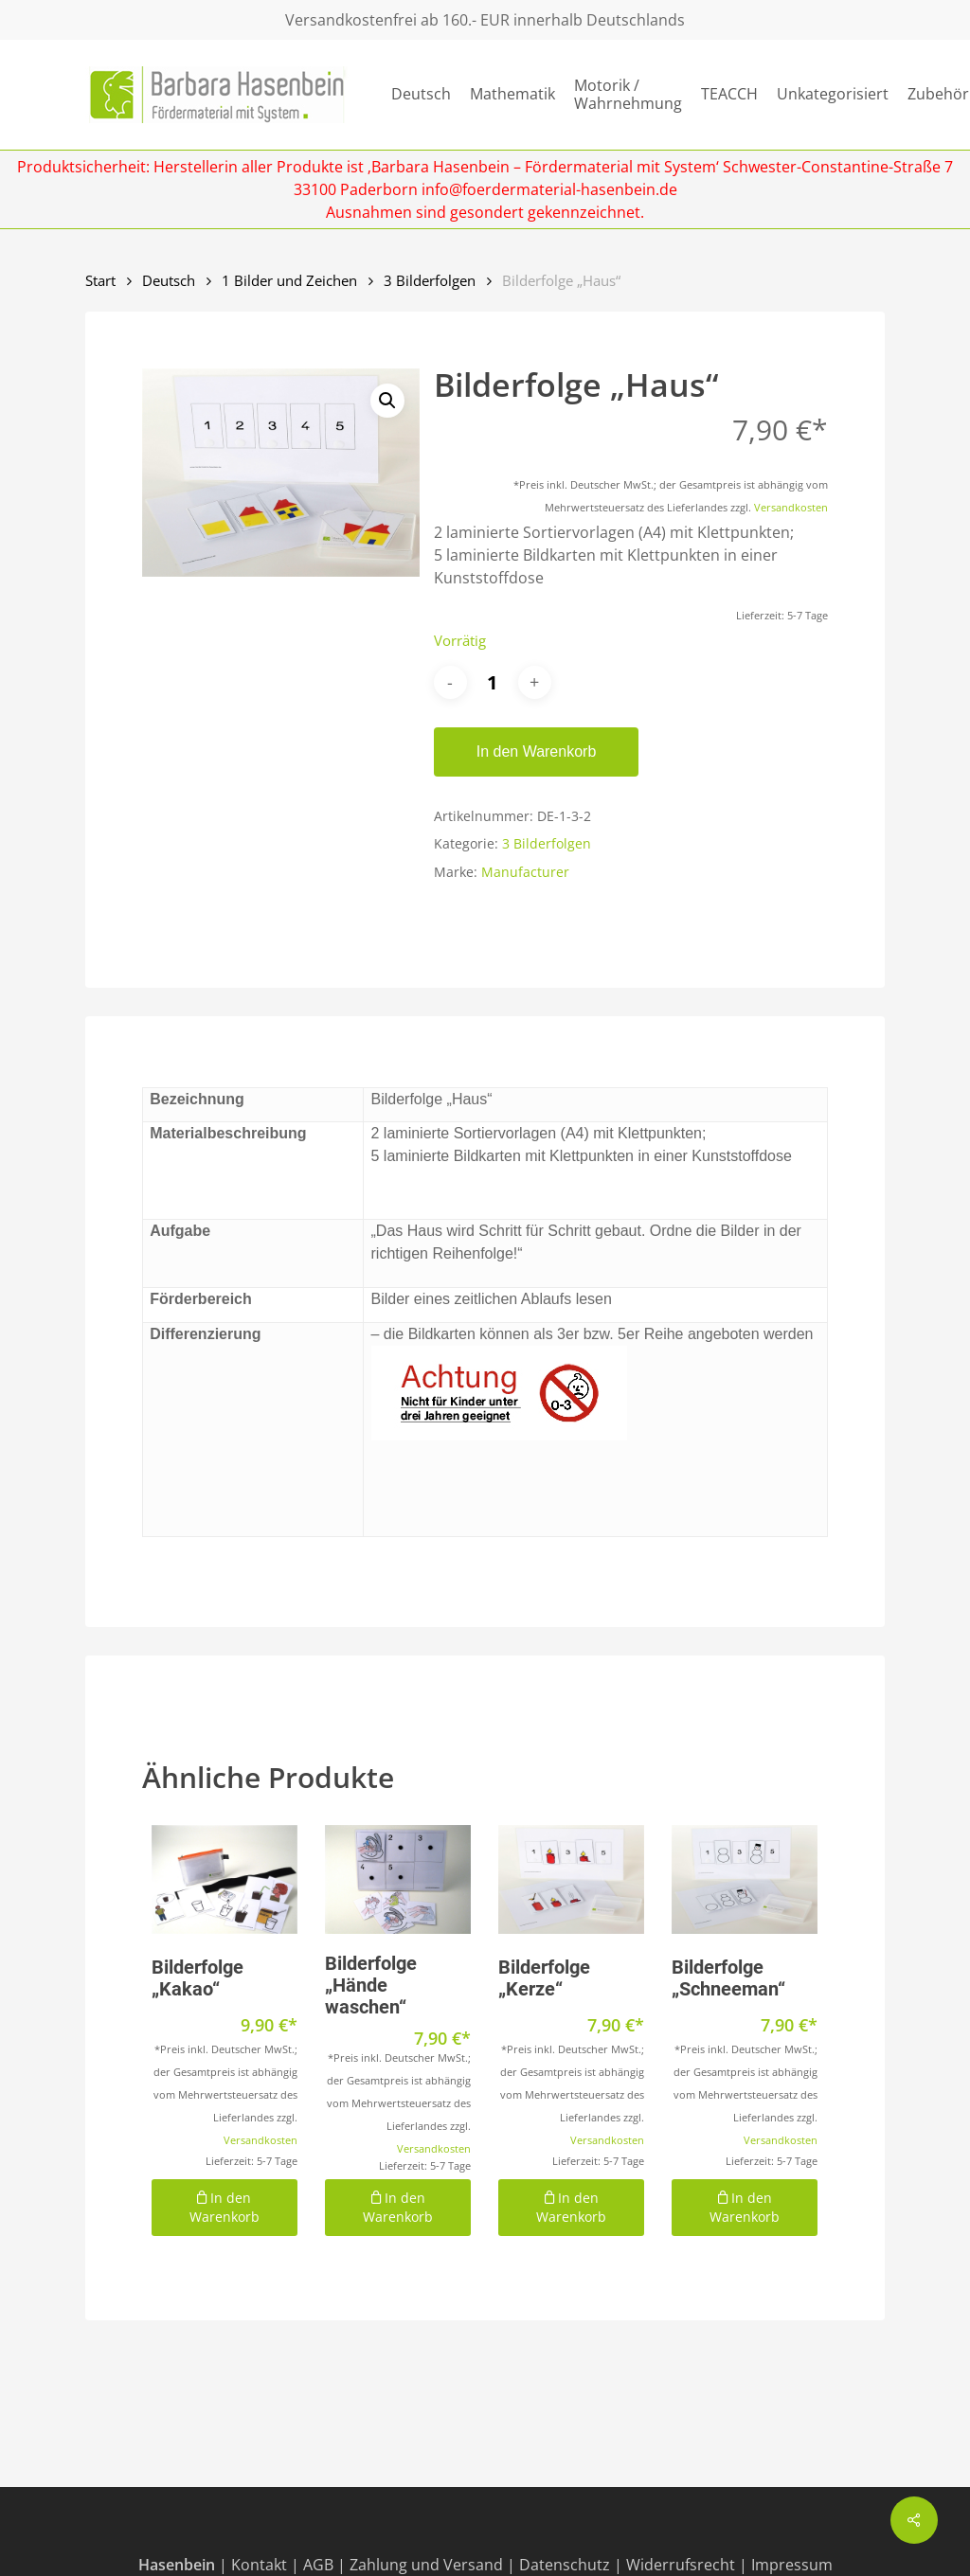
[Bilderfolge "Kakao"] (224, 1879)
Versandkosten (791, 507)
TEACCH (729, 94)
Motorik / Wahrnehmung (628, 95)
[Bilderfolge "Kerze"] (571, 1879)
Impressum (792, 2564)
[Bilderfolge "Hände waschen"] (398, 1879)
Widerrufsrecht (680, 2564)
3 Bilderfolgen (430, 280)
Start (100, 280)
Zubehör (938, 94)
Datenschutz (564, 2564)
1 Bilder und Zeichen (289, 280)
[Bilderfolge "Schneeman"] (744, 1879)
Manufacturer (525, 872)
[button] (387, 401)
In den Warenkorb (536, 751)
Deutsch (421, 94)
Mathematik (512, 94)
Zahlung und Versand (426, 2564)
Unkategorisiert (833, 94)
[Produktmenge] (492, 682)
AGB (318, 2564)
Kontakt (259, 2564)
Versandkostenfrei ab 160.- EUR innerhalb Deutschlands (485, 19)
